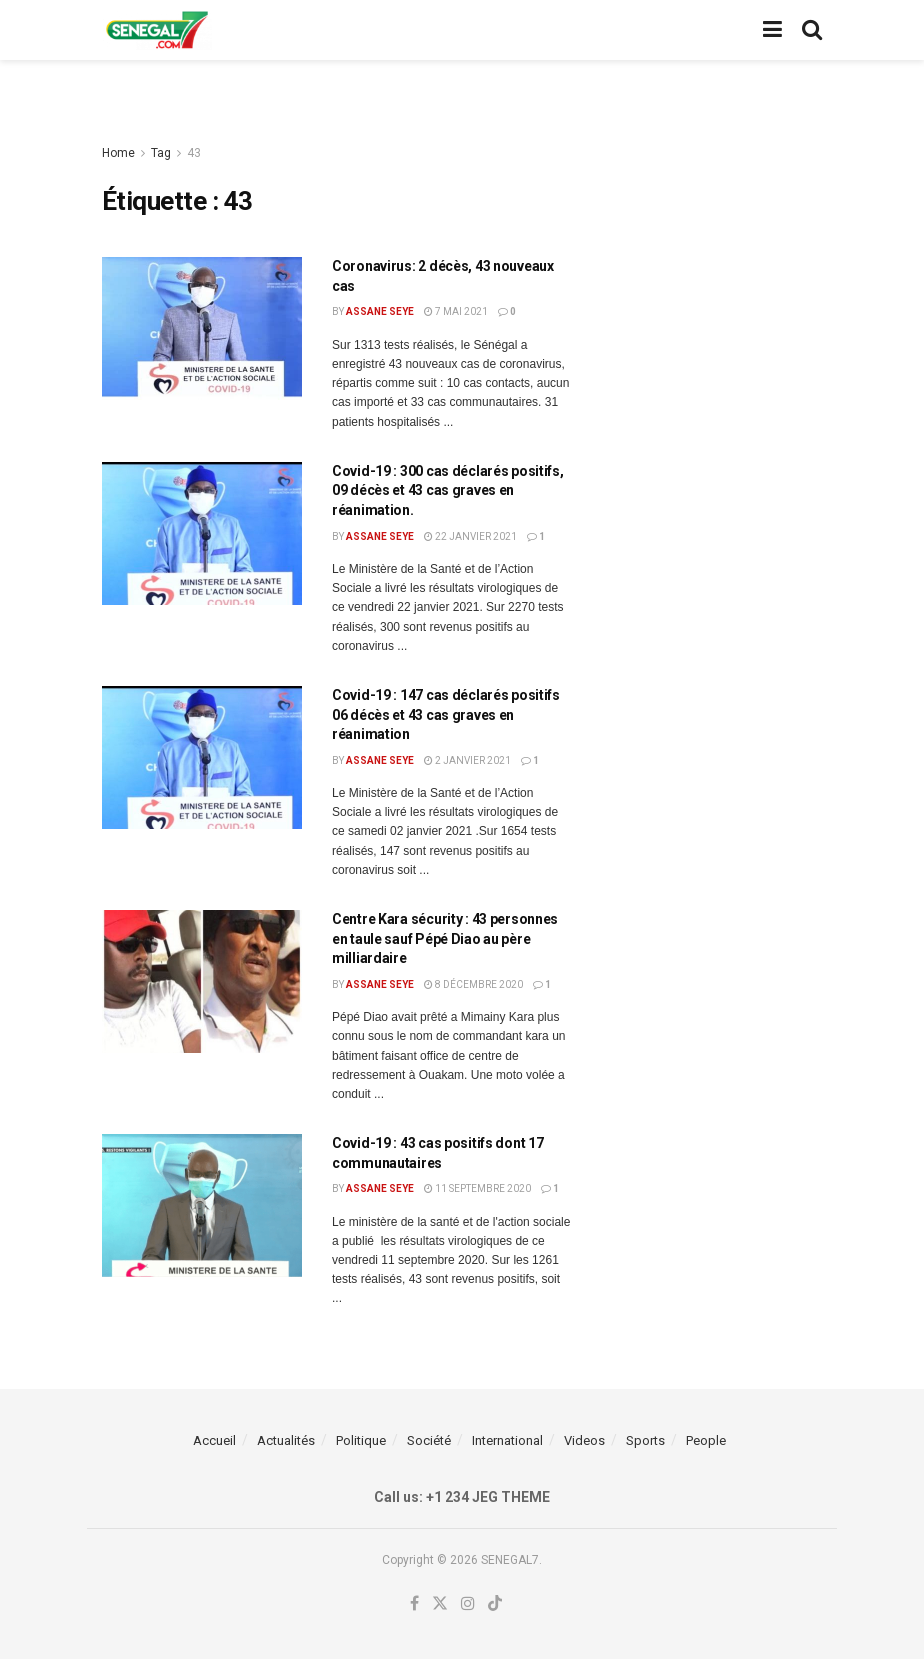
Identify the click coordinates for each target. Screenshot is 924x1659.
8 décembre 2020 (473, 984)
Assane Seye (380, 311)
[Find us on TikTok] (495, 1604)
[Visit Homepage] (157, 30)
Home (118, 153)
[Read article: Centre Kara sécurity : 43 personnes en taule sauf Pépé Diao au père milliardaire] (202, 981)
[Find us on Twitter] (440, 1604)
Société (429, 1440)
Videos (584, 1440)
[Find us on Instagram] (468, 1604)
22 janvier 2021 (470, 536)
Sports (645, 1440)
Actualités (286, 1440)
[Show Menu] (772, 30)
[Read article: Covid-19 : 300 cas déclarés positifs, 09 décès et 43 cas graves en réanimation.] (202, 533)
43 (194, 153)
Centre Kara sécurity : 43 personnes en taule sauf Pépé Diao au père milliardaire (445, 938)
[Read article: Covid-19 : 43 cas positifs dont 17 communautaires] (202, 1205)
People (706, 1440)
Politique (361, 1440)
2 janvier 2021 (467, 760)
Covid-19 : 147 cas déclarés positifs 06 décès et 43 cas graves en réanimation (446, 714)
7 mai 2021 (456, 311)
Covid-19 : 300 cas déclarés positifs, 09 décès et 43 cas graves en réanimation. (448, 490)
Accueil (214, 1440)
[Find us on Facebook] (414, 1604)
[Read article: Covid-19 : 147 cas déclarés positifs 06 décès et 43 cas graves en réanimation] (202, 757)
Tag (161, 153)
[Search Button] (812, 30)
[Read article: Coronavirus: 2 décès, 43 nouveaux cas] (202, 328)
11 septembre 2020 (477, 1188)
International (507, 1440)
